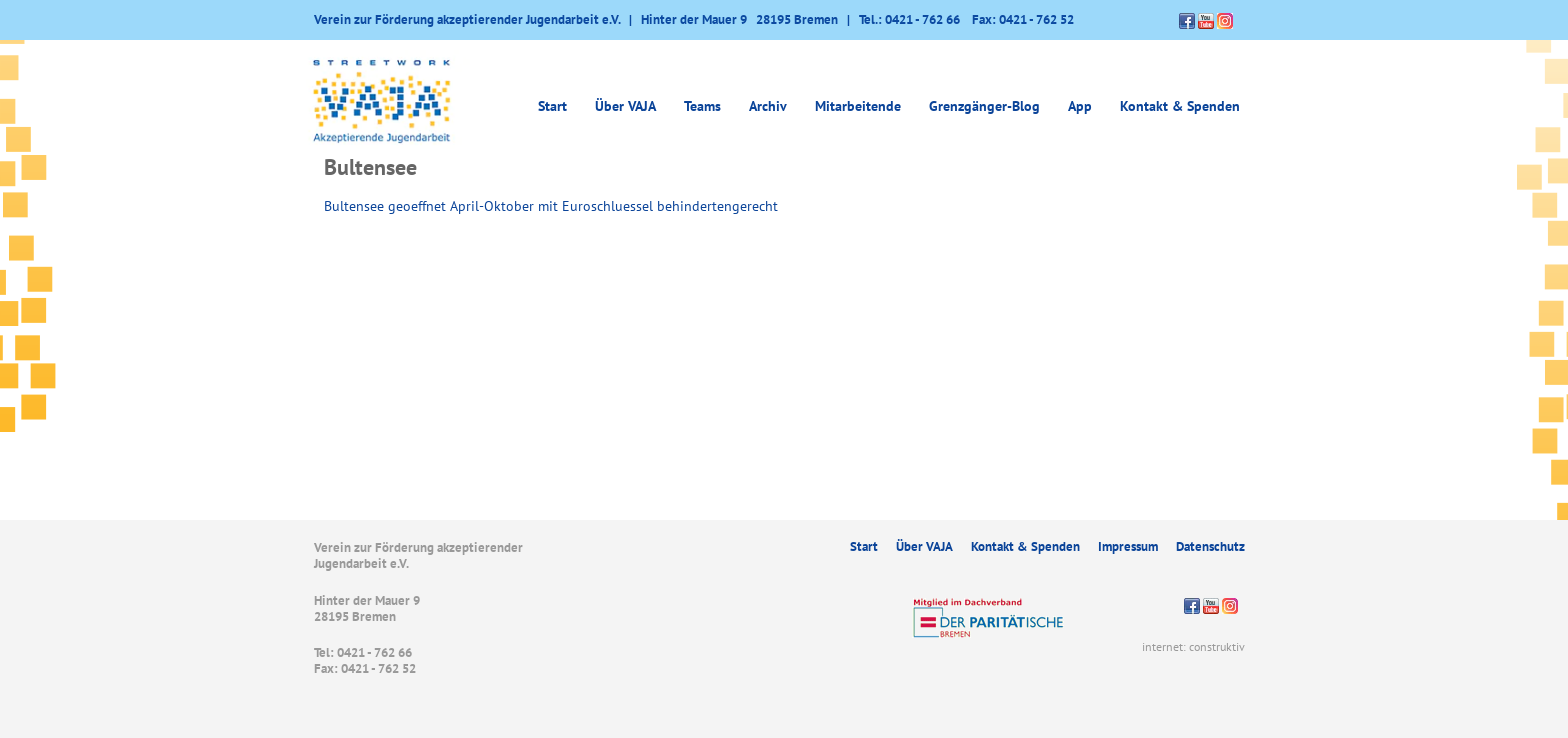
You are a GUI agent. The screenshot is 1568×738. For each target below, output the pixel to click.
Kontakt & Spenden (1180, 106)
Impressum (1128, 546)
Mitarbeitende (858, 106)
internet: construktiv (1193, 646)
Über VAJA (625, 106)
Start (552, 106)
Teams (702, 106)
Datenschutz (1210, 546)
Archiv (768, 106)
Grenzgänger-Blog (984, 106)
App (1080, 106)
